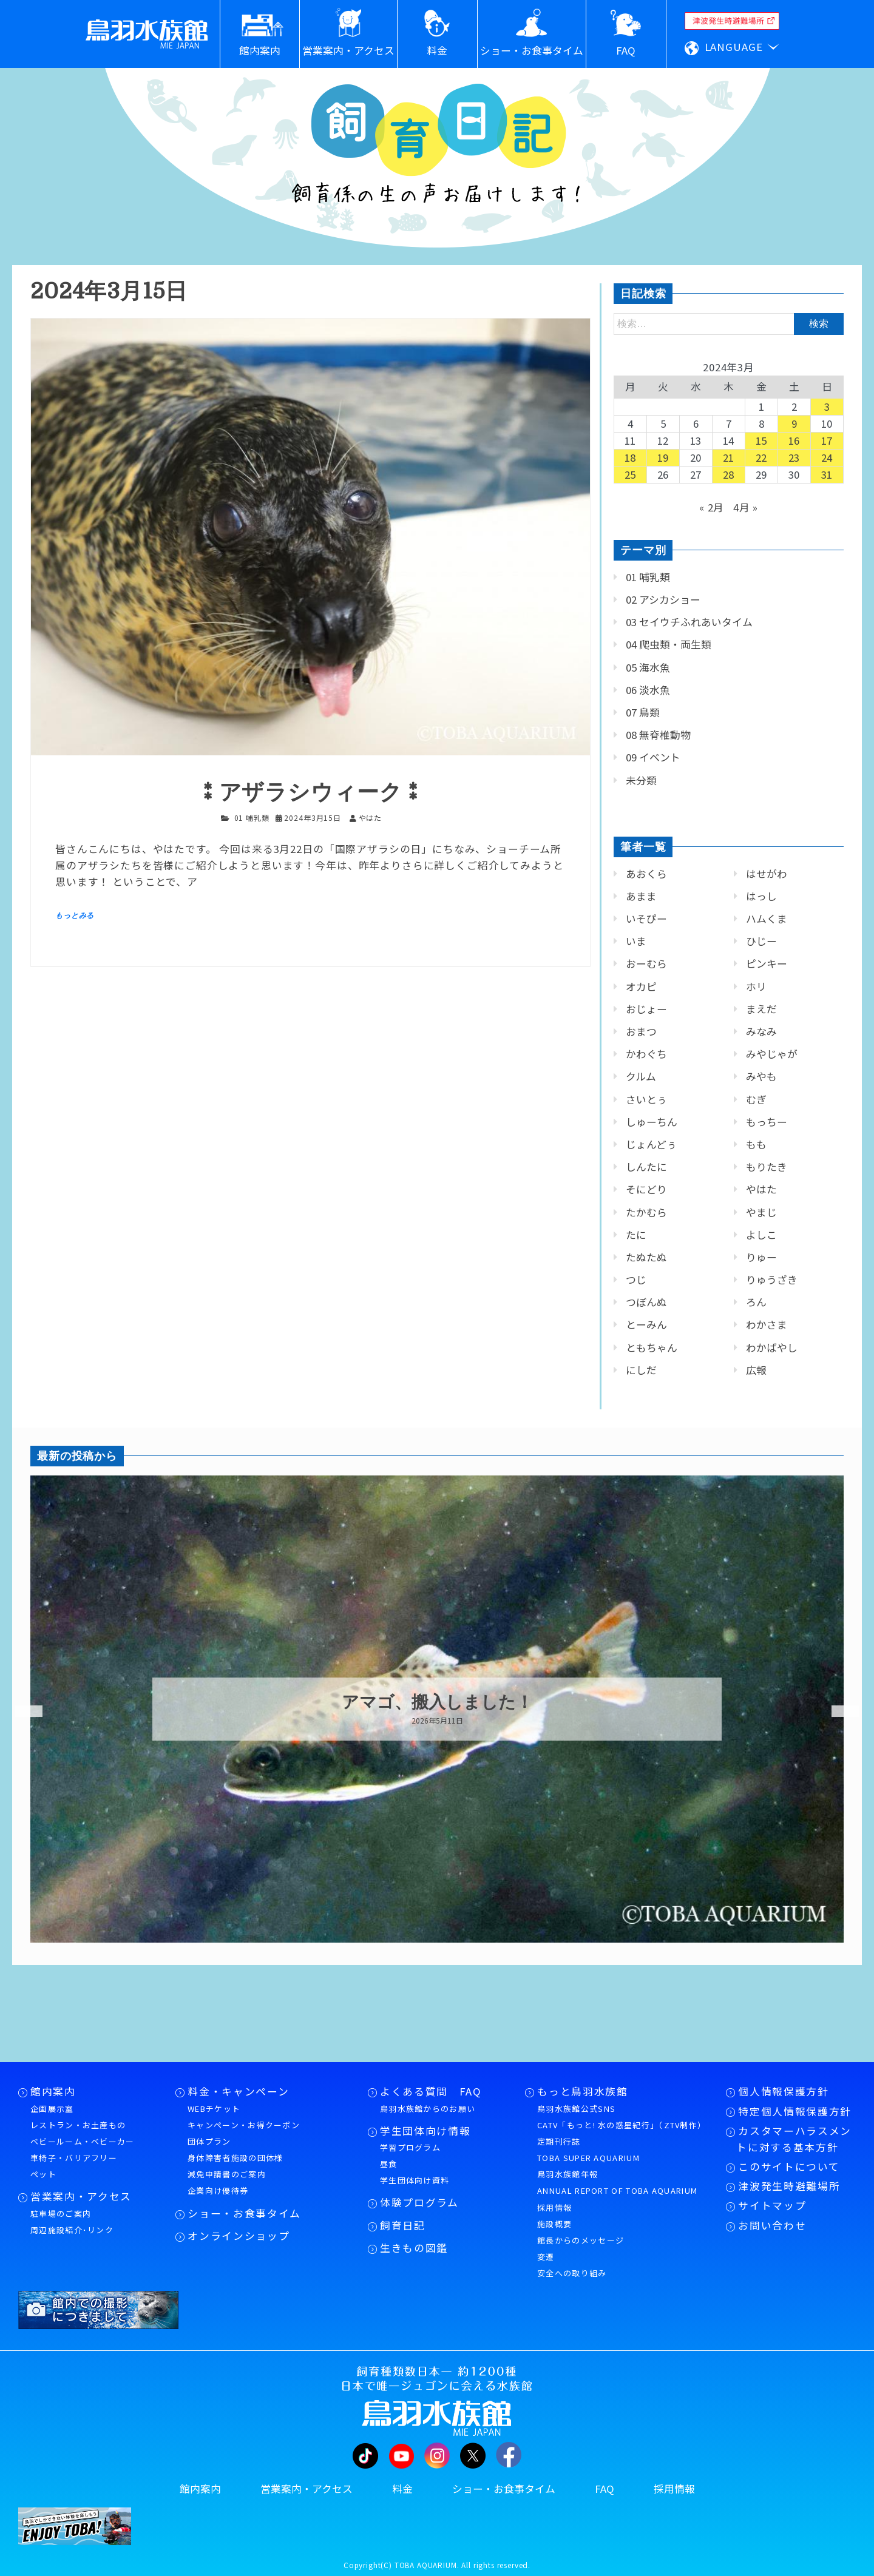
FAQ (604, 2488)
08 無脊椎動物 (658, 734)
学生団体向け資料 (414, 2180)
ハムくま (766, 918)
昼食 (389, 2164)
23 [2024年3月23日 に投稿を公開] (794, 457)
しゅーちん (651, 1121)
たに (636, 1234)
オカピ (641, 986)
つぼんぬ (646, 1302)
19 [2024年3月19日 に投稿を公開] (663, 457)
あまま (641, 896)
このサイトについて (788, 2166)
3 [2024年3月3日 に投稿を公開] (827, 406)
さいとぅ (646, 1099)
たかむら (646, 1212)
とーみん (646, 1324)
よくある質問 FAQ (431, 2091)
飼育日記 (402, 2225)
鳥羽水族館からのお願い (427, 2108)
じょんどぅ (651, 1144)
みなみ (761, 1031)
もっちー (766, 1121)
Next (838, 1711)
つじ (636, 1279)
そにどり (646, 1189)
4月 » (745, 507)
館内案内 (53, 2091)
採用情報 (554, 2207)
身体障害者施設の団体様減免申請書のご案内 (235, 2166)
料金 (402, 2488)
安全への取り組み (571, 2273)
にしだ (641, 1370)
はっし (761, 896)
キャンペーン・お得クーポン (244, 2125)
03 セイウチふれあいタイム (689, 622)
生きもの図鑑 (414, 2248)
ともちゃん (651, 1347)
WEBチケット (214, 2108)
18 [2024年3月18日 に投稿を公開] (631, 457)
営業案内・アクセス (81, 2196)
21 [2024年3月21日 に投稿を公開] (729, 457)
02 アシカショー (663, 599)
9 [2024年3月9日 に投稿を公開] (794, 423)
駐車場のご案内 (60, 2213)
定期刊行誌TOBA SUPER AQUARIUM (588, 2149)
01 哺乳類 (251, 817)
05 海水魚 (648, 667)
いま (636, 941)
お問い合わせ (772, 2225)
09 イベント (653, 757)
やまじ (761, 1212)
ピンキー (766, 963)
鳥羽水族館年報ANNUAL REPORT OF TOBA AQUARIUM (617, 2182)
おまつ (641, 1031)
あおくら (646, 873)
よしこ (761, 1234)
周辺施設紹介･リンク (71, 2230)
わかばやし (772, 1347)
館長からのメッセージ (580, 2240)
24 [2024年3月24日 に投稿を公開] (827, 457)
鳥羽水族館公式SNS (576, 2108)
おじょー (646, 1009)
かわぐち (646, 1054)
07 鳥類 (643, 712)
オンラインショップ (239, 2235)
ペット (43, 2174)
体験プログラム (419, 2202)
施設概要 (554, 2224)
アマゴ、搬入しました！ (437, 1702)
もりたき (766, 1166)
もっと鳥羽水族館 (582, 2091)
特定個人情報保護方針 (795, 2111)
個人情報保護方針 (783, 2091)
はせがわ (766, 873)
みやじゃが (772, 1054)
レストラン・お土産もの (78, 2125)
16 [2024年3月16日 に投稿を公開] (794, 440)
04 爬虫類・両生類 (668, 644)
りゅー (761, 1257)
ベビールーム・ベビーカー (82, 2141)
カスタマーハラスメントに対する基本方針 (794, 2138)
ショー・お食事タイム (244, 2213)
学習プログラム (410, 2147)
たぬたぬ (646, 1257)
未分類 (641, 780)
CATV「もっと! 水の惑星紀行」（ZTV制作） (621, 2125)
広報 (756, 1370)
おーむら (646, 963)
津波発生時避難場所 (789, 2186)
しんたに (646, 1166)
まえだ (761, 1009)
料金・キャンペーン (238, 2091)
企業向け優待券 (218, 2190)
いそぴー (646, 918)
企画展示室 (52, 2108)
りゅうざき (772, 1279)
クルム (641, 1076)
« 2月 (711, 507)
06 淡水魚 (648, 690)
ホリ (756, 986)
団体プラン (209, 2141)
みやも (761, 1076)
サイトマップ (772, 2205)
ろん (756, 1302)
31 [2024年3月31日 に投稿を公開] (827, 474)
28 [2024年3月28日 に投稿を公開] (729, 474)
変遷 (546, 2256)
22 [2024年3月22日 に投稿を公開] (762, 457)
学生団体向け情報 (425, 2130)
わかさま (766, 1324)
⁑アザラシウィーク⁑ (310, 792)
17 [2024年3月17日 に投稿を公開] (827, 440)
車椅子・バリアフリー (73, 2157)
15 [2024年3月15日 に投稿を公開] (762, 440)
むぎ (756, 1099)
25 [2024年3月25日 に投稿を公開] (631, 474)
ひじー (761, 941)
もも (756, 1144)
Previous (21, 1711)
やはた (761, 1189)
